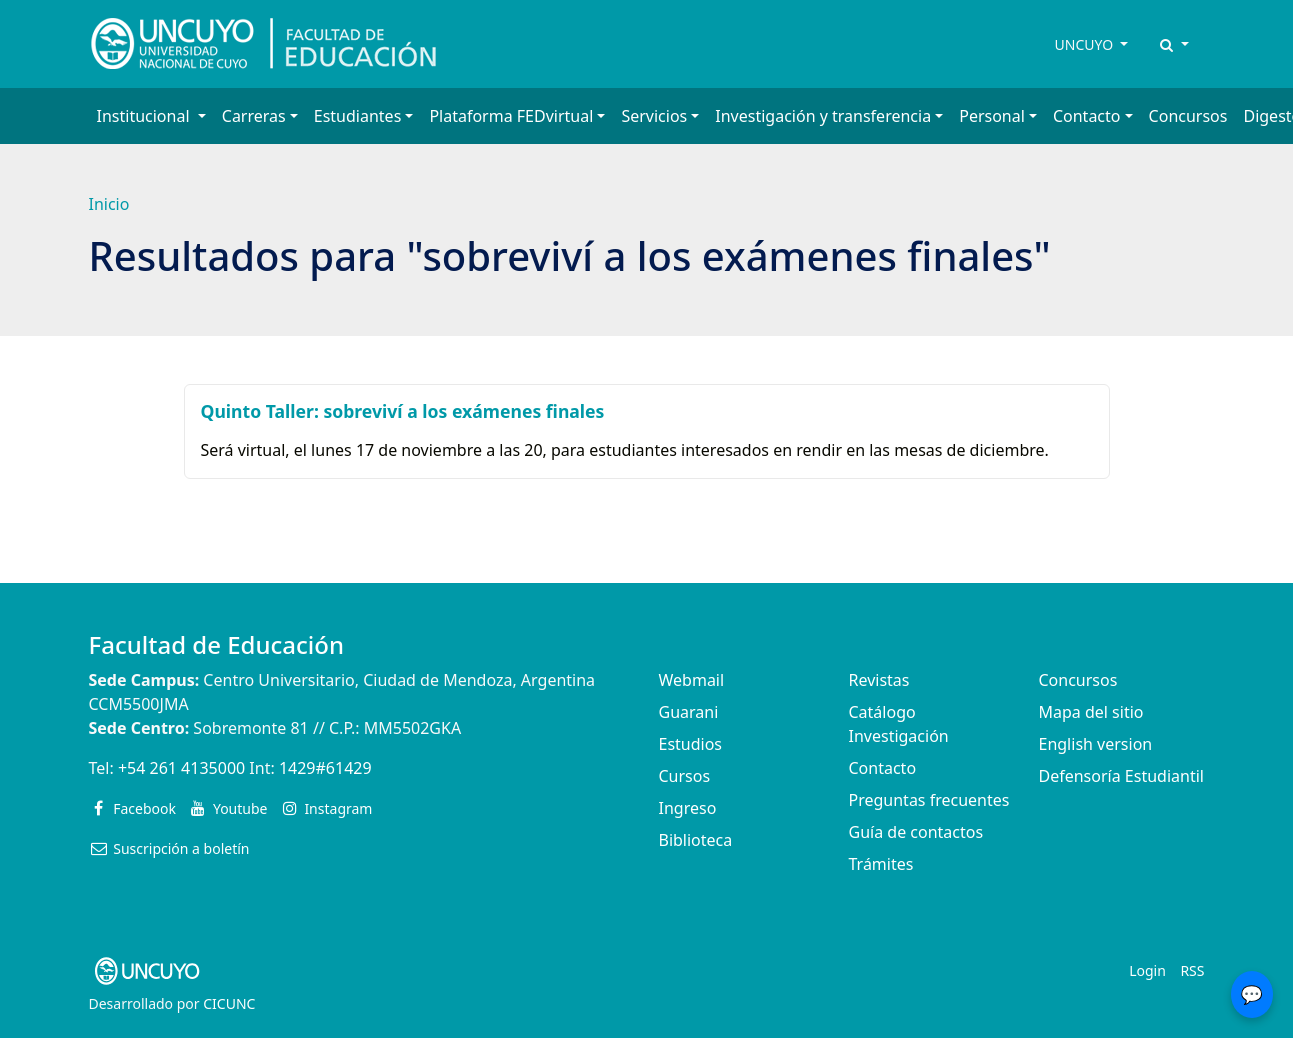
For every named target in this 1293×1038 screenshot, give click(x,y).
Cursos (685, 776)
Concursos (1188, 116)
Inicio (109, 204)
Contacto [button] (1087, 116)
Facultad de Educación (216, 644)
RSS (1192, 970)
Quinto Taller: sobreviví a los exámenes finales (403, 411)
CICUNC (229, 1003)
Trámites (881, 864)
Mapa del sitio (1091, 712)
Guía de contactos (916, 832)
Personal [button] (992, 116)
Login (1147, 970)
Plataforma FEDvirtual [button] (511, 116)
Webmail (692, 680)
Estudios (691, 744)
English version (1096, 744)
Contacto (883, 768)
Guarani (689, 712)
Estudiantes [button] (358, 116)
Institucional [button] (145, 116)
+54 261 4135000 (181, 768)
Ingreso (688, 808)
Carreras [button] (254, 116)
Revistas (879, 680)
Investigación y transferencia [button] (823, 116)
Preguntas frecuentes (929, 800)
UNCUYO (1086, 44)
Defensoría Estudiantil (1121, 776)
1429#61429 (325, 768)
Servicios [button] (654, 116)
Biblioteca (696, 840)
